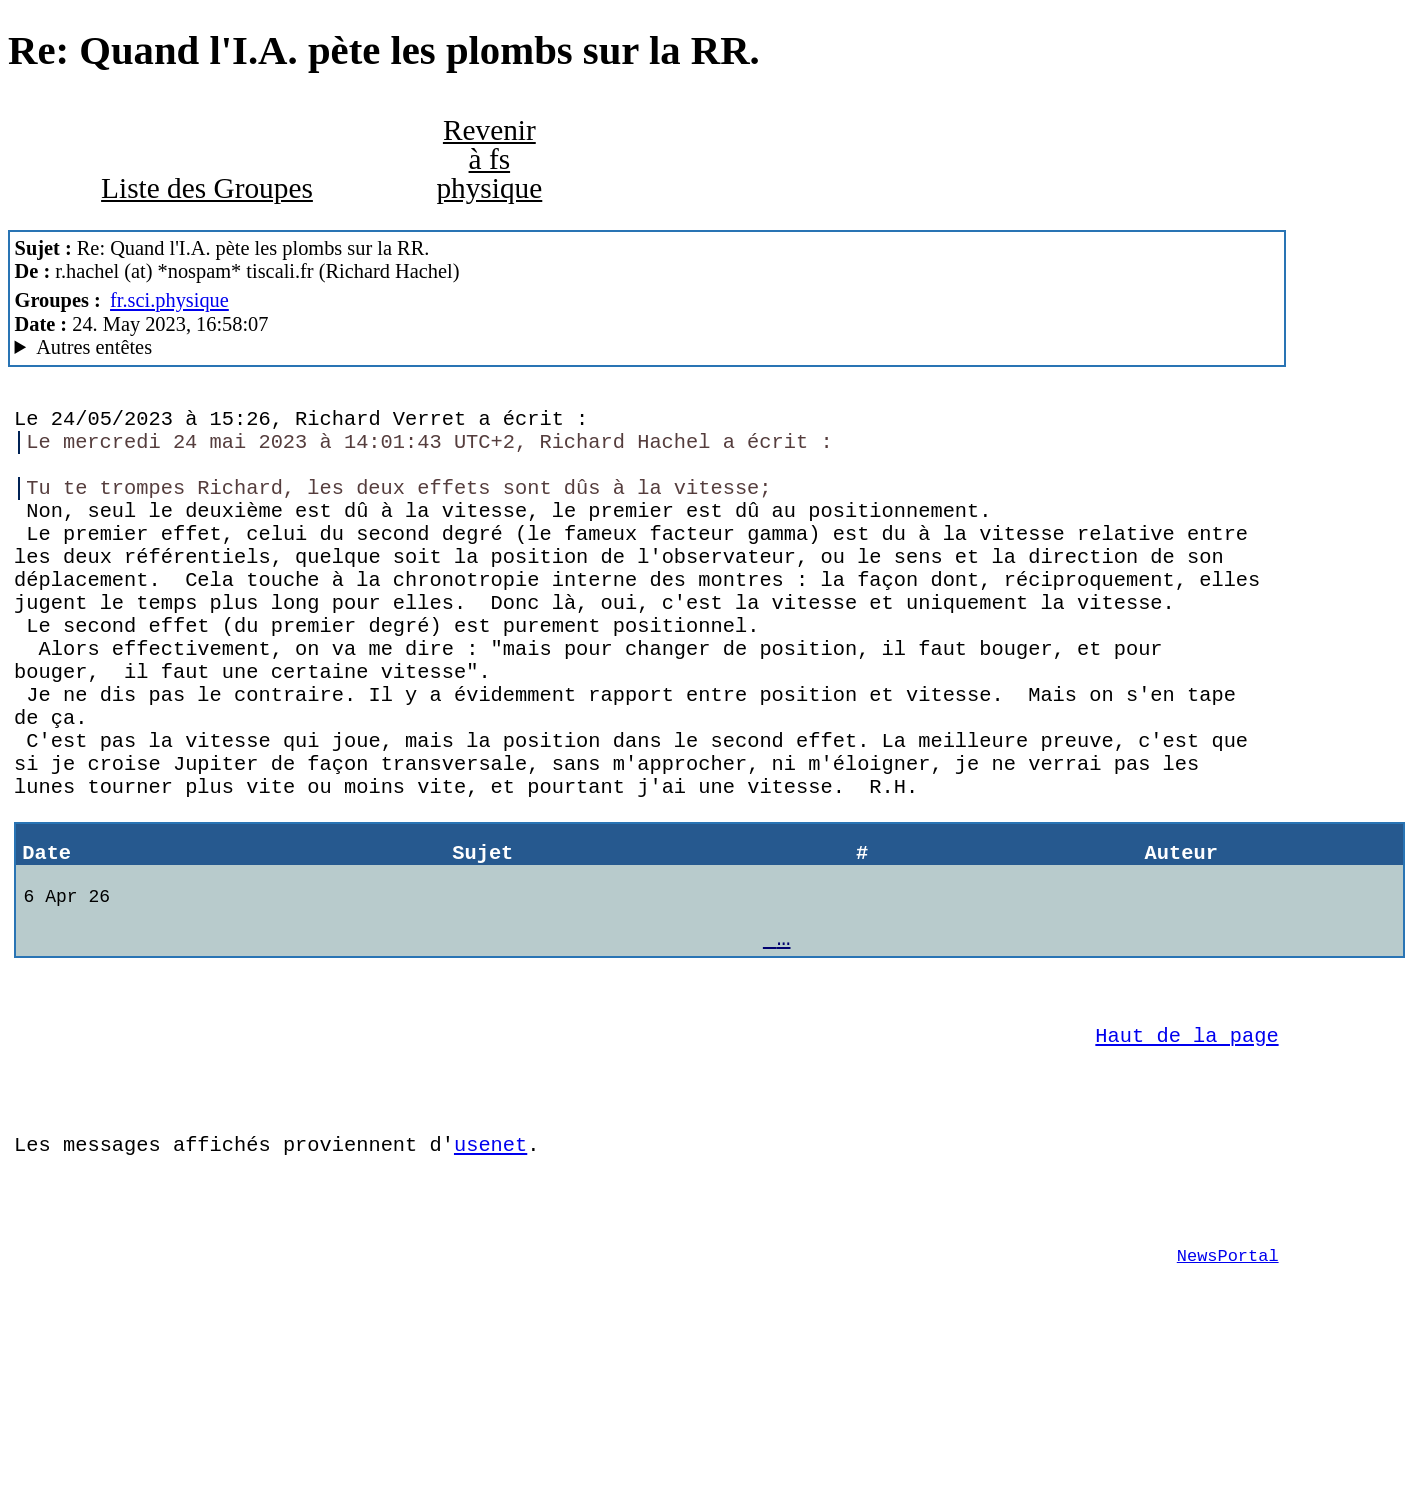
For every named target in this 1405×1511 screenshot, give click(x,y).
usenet (490, 1273)
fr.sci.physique (169, 300)
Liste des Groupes (207, 188)
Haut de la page (1186, 1149)
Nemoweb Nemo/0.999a (647, 347)
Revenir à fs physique (489, 159)
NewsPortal (1228, 1399)
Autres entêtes (94, 347)
